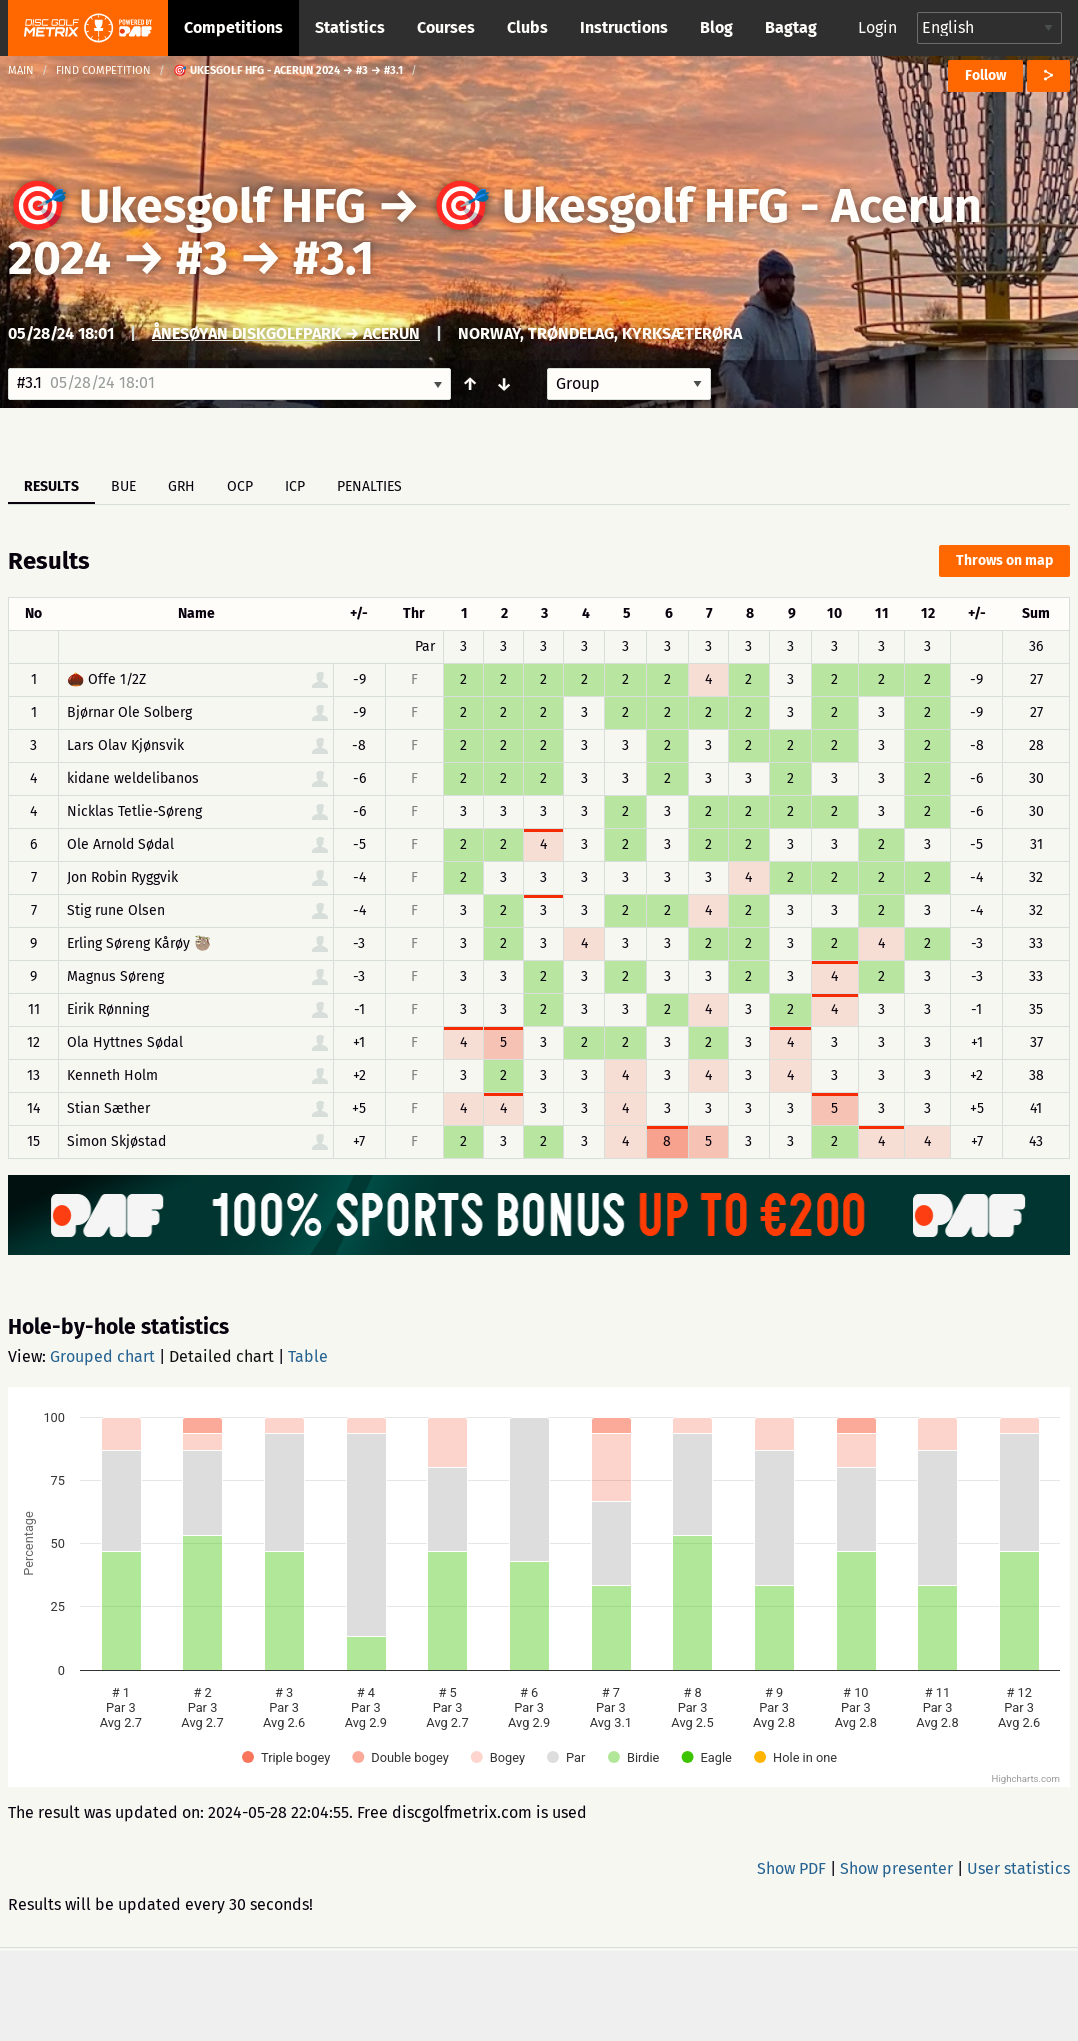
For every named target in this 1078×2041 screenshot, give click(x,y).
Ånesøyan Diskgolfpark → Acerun (286, 333)
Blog (716, 27)
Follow (985, 75)
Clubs (527, 27)
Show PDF (791, 1868)
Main (21, 70)
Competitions (233, 27)
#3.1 (333, 258)
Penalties (369, 486)
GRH (181, 486)
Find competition (103, 70)
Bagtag (791, 27)
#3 (202, 258)
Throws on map (1004, 560)
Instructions (624, 27)
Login (877, 27)
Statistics (350, 27)
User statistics (1018, 1868)
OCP (240, 486)
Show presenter (896, 1868)
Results (51, 486)
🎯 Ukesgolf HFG (187, 206)
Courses (446, 27)
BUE (123, 486)
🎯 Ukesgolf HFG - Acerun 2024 (495, 232)
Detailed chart (221, 1356)
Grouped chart (102, 1356)
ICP (295, 486)
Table (308, 1356)
